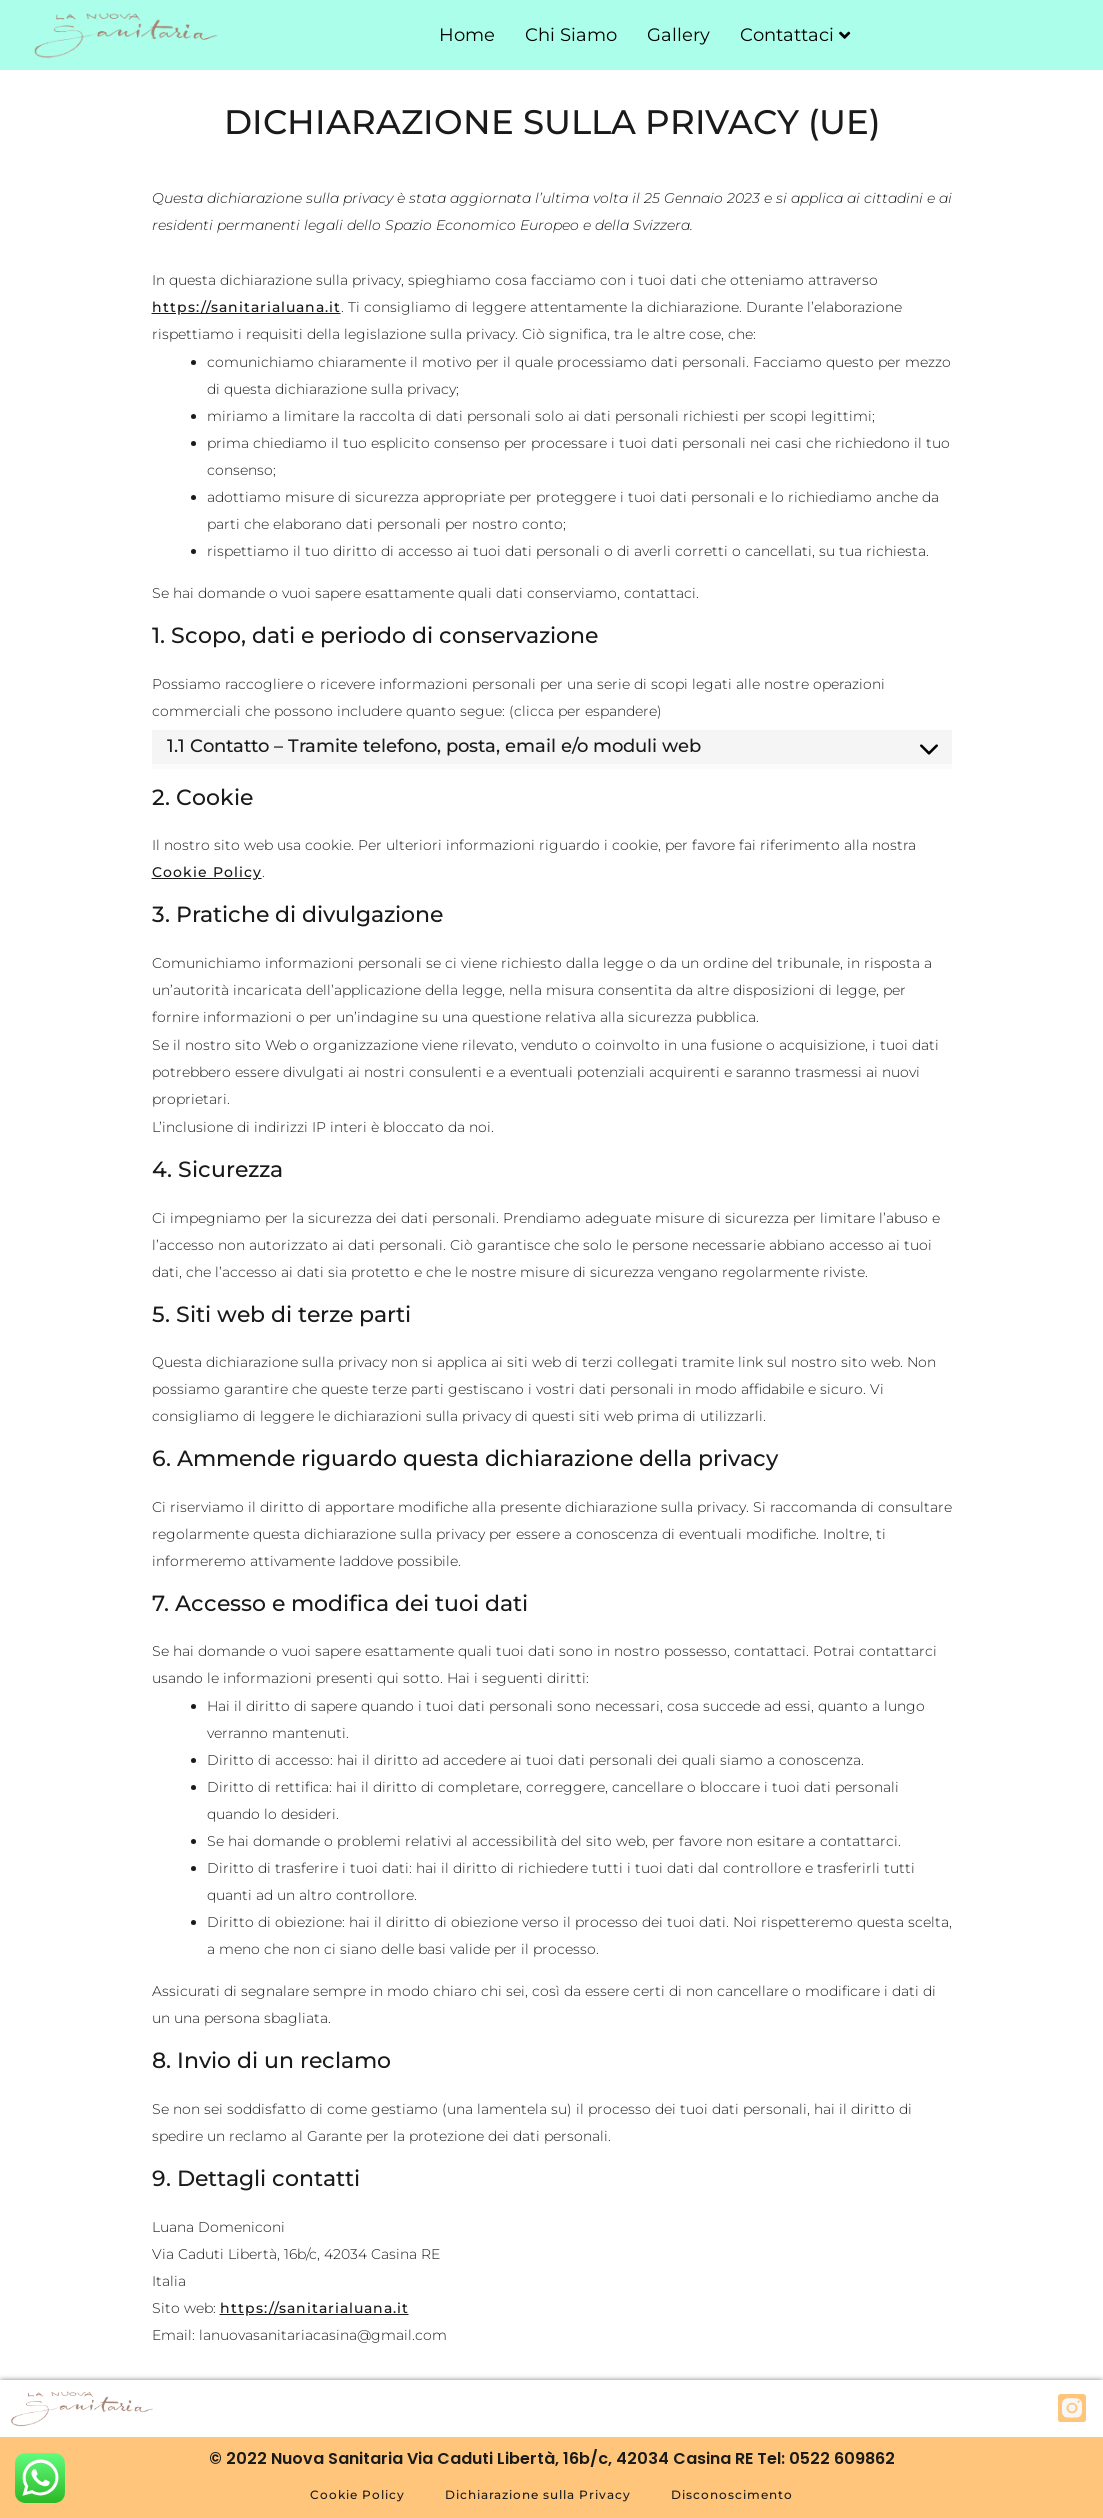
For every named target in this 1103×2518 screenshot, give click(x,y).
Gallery (678, 35)
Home (467, 35)
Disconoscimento (732, 2494)
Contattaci (795, 35)
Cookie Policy (207, 872)
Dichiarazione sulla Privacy (538, 2494)
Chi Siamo (571, 35)
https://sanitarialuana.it (246, 307)
